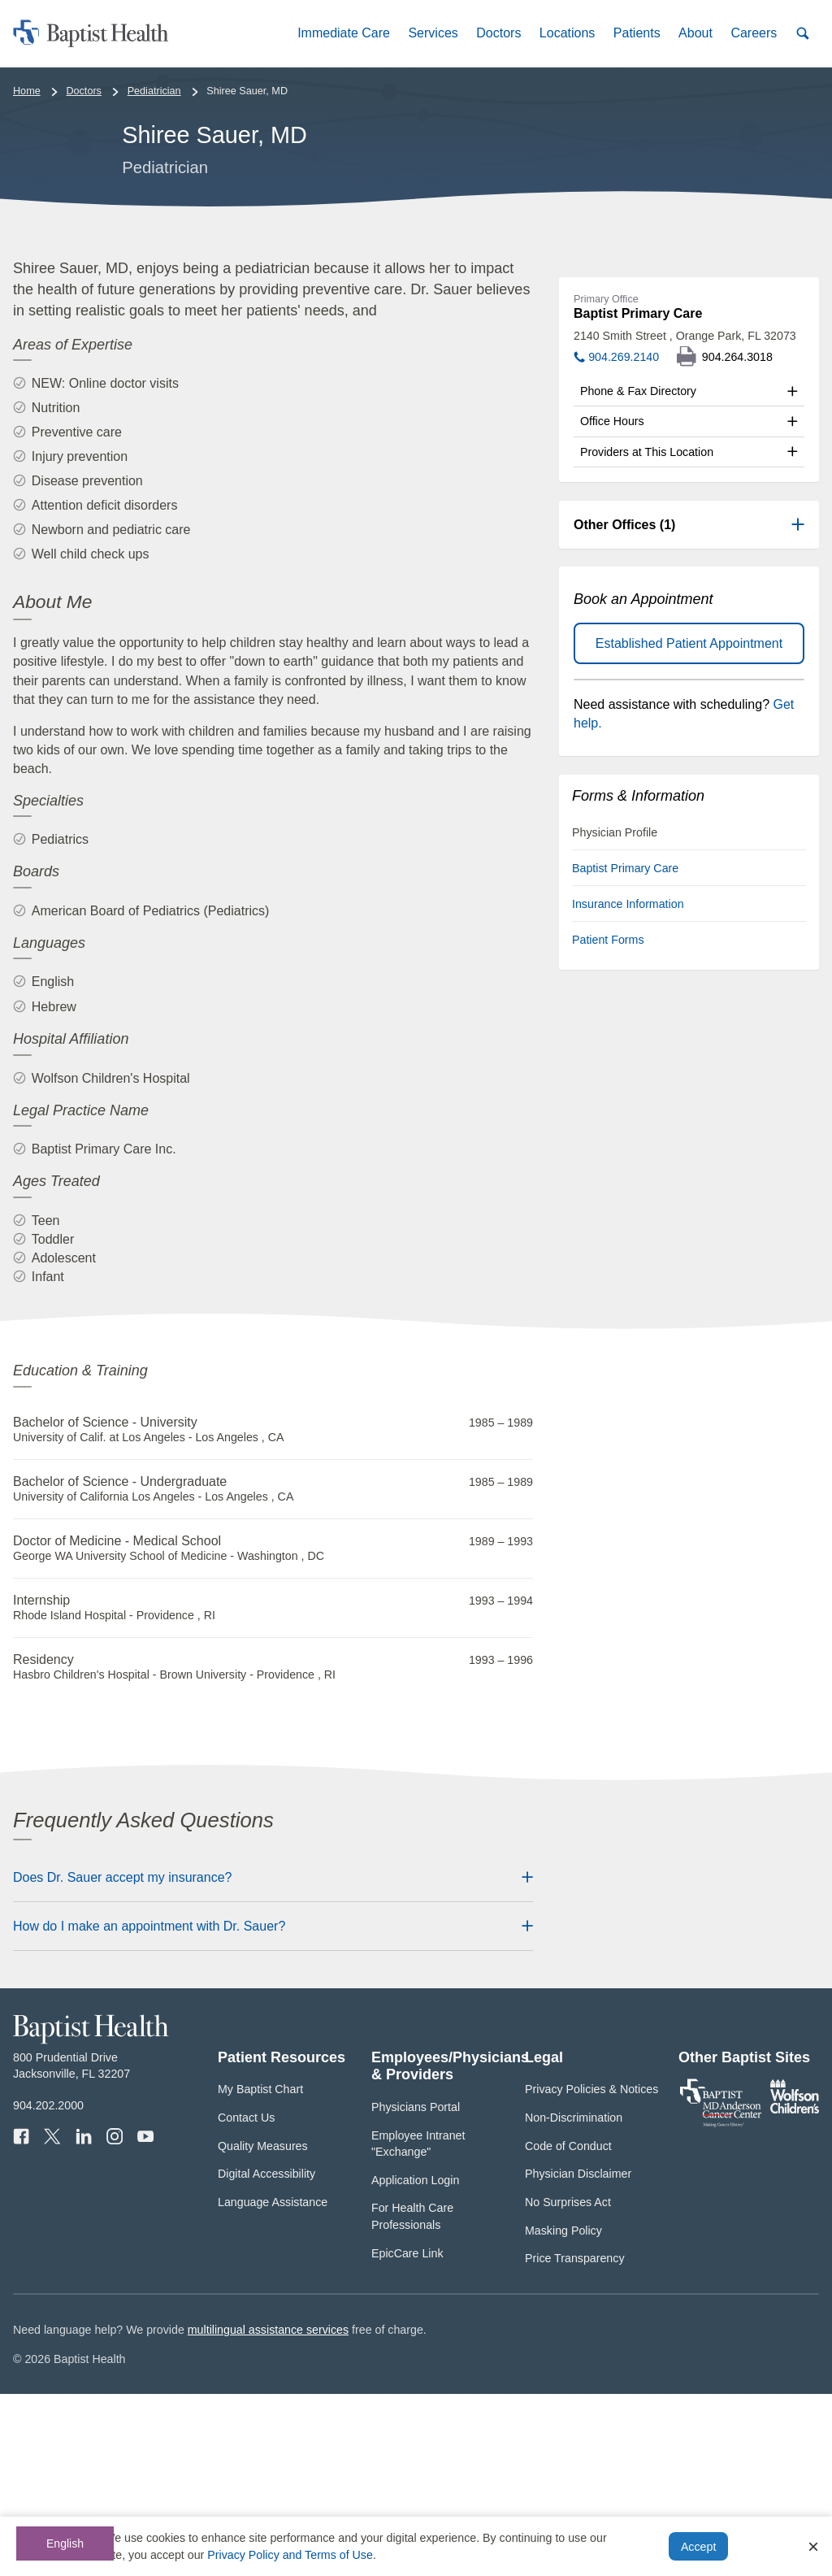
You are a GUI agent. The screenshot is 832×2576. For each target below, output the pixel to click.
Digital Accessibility (266, 2355)
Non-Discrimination (573, 2299)
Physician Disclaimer (578, 2355)
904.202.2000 (48, 2287)
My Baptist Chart (260, 2271)
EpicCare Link (407, 2435)
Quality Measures (263, 2328)
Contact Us (246, 2299)
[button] (343, 33)
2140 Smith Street (685, 517)
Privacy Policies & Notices (591, 2271)
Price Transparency (575, 2440)
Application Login (415, 2362)
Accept (698, 2546)
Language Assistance (272, 2384)
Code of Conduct (568, 2328)
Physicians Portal (415, 2289)
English (65, 2543)
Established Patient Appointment (689, 825)
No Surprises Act (568, 2384)
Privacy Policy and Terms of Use (290, 2554)
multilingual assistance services (268, 2511)
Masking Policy (563, 2412)
